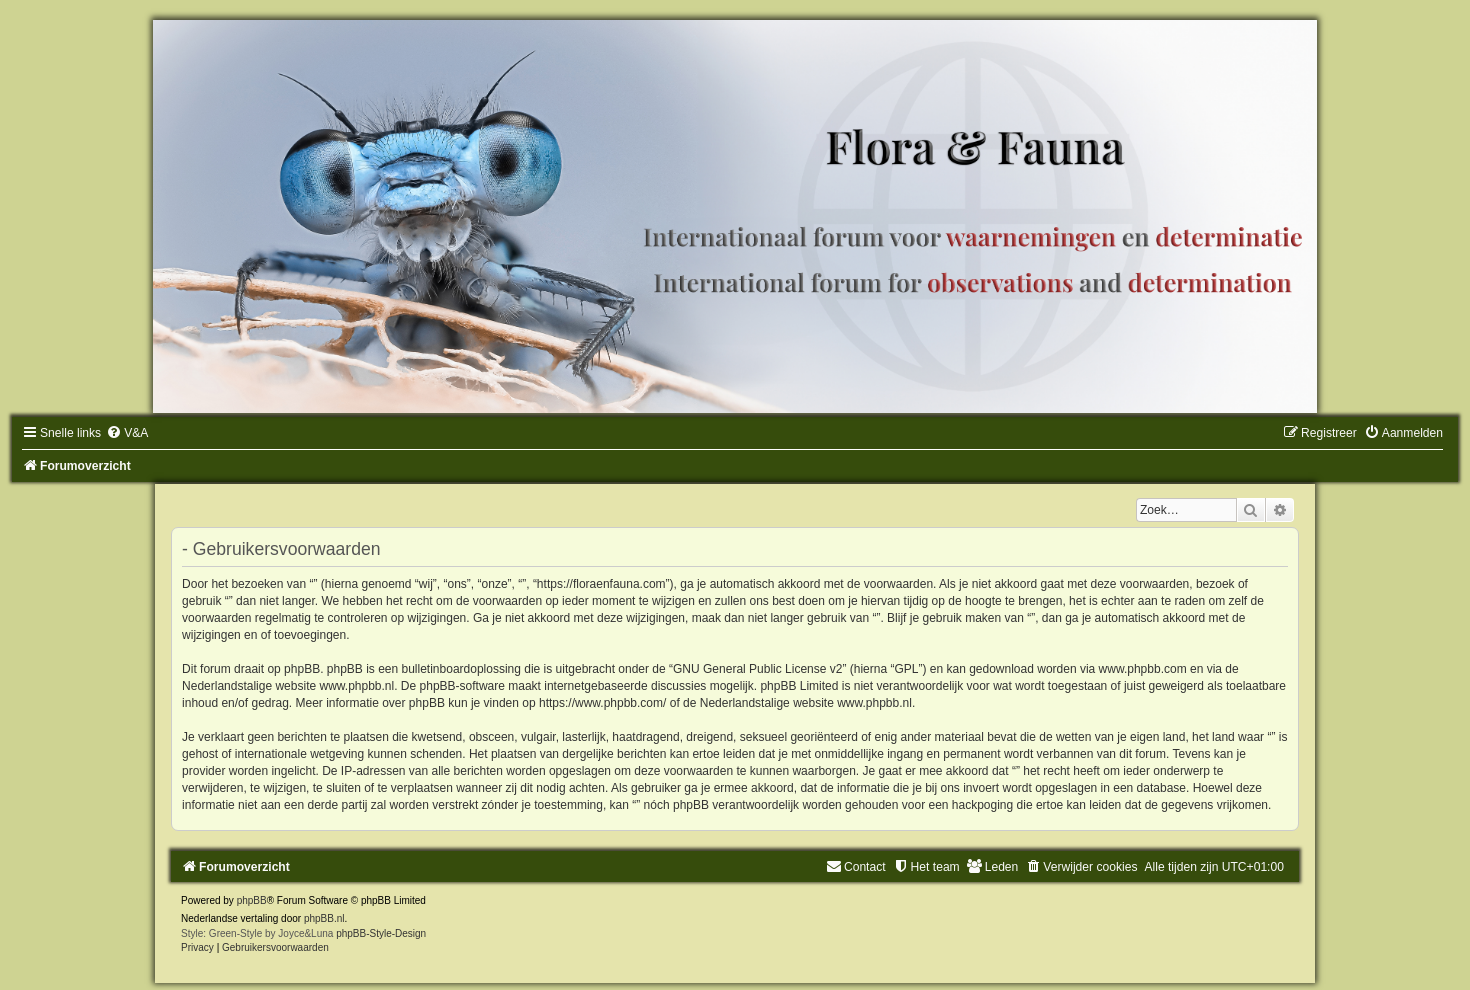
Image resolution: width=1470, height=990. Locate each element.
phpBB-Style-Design (381, 933)
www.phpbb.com (1143, 669)
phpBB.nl (324, 918)
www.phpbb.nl (356, 686)
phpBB (252, 900)
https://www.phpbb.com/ (602, 703)
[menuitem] (127, 433)
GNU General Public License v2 (757, 669)
